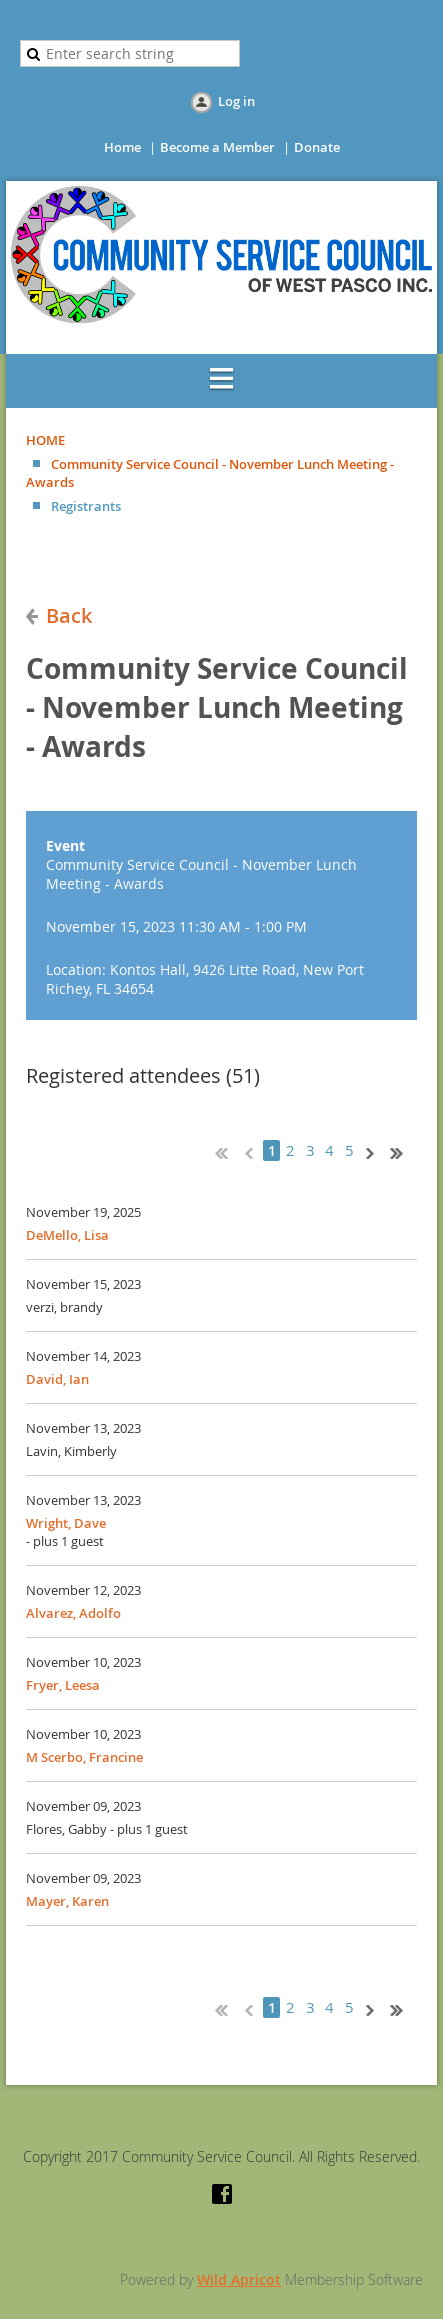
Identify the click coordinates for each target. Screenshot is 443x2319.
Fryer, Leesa (63, 1685)
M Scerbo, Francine (84, 1757)
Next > (374, 1151)
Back (69, 615)
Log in (236, 101)
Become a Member (217, 147)
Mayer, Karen (67, 1901)
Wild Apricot (239, 2279)
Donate (317, 147)
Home (122, 147)
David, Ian (57, 1379)
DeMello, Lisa (67, 1235)
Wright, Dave (66, 1523)
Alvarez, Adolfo (73, 1613)
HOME (45, 440)
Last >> (404, 1151)
